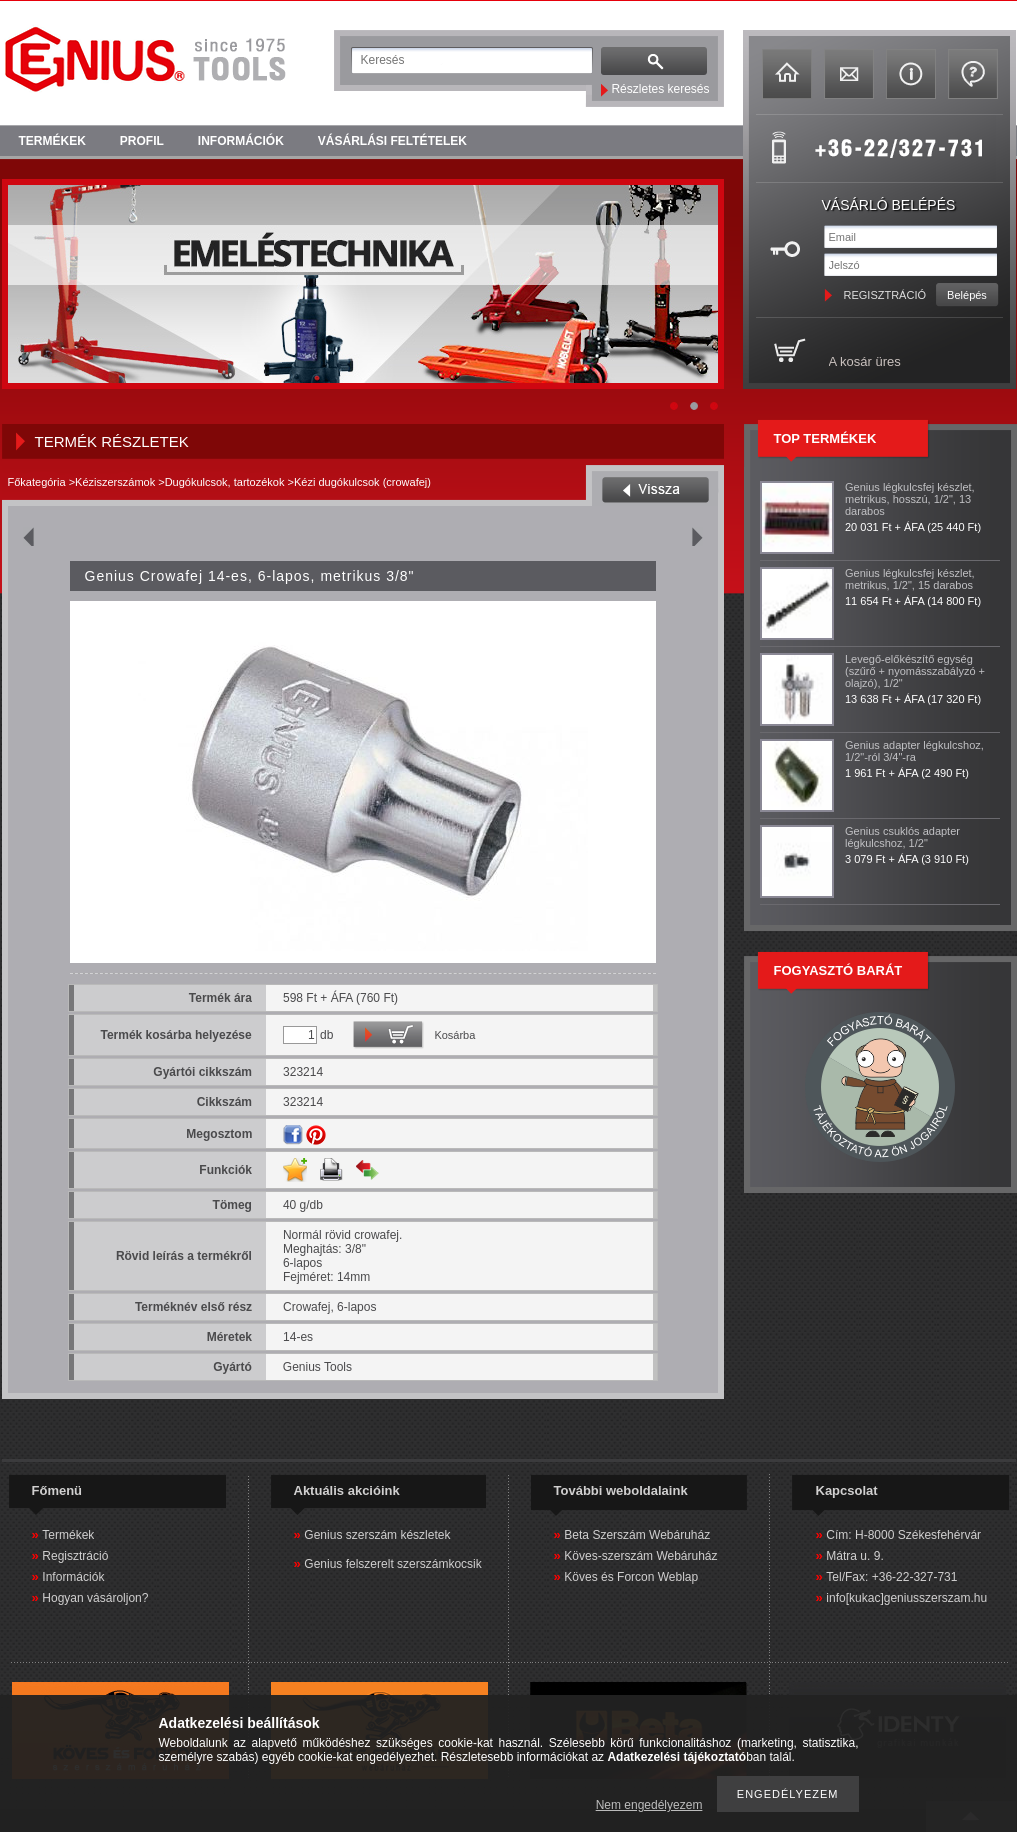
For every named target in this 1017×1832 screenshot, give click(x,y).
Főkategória (37, 482)
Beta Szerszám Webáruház (637, 1535)
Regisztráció (75, 1556)
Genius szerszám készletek (377, 1535)
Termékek (68, 1535)
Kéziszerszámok (115, 482)
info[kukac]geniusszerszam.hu (906, 1598)
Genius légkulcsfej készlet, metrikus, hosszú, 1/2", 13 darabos (910, 499)
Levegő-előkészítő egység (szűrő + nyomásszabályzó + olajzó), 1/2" (915, 671)
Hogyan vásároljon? (95, 1598)
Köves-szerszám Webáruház (640, 1556)
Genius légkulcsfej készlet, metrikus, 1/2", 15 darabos (910, 579)
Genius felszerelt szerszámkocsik (392, 1564)
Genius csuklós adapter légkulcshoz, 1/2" (902, 837)
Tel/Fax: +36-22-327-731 (891, 1577)
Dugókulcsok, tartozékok (225, 482)
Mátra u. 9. (854, 1556)
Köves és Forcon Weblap (631, 1577)
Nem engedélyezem (649, 1805)
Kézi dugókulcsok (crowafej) (362, 482)
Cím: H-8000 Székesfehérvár (903, 1535)
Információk (73, 1577)
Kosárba (454, 1035)
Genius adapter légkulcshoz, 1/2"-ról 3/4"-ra (914, 751)
